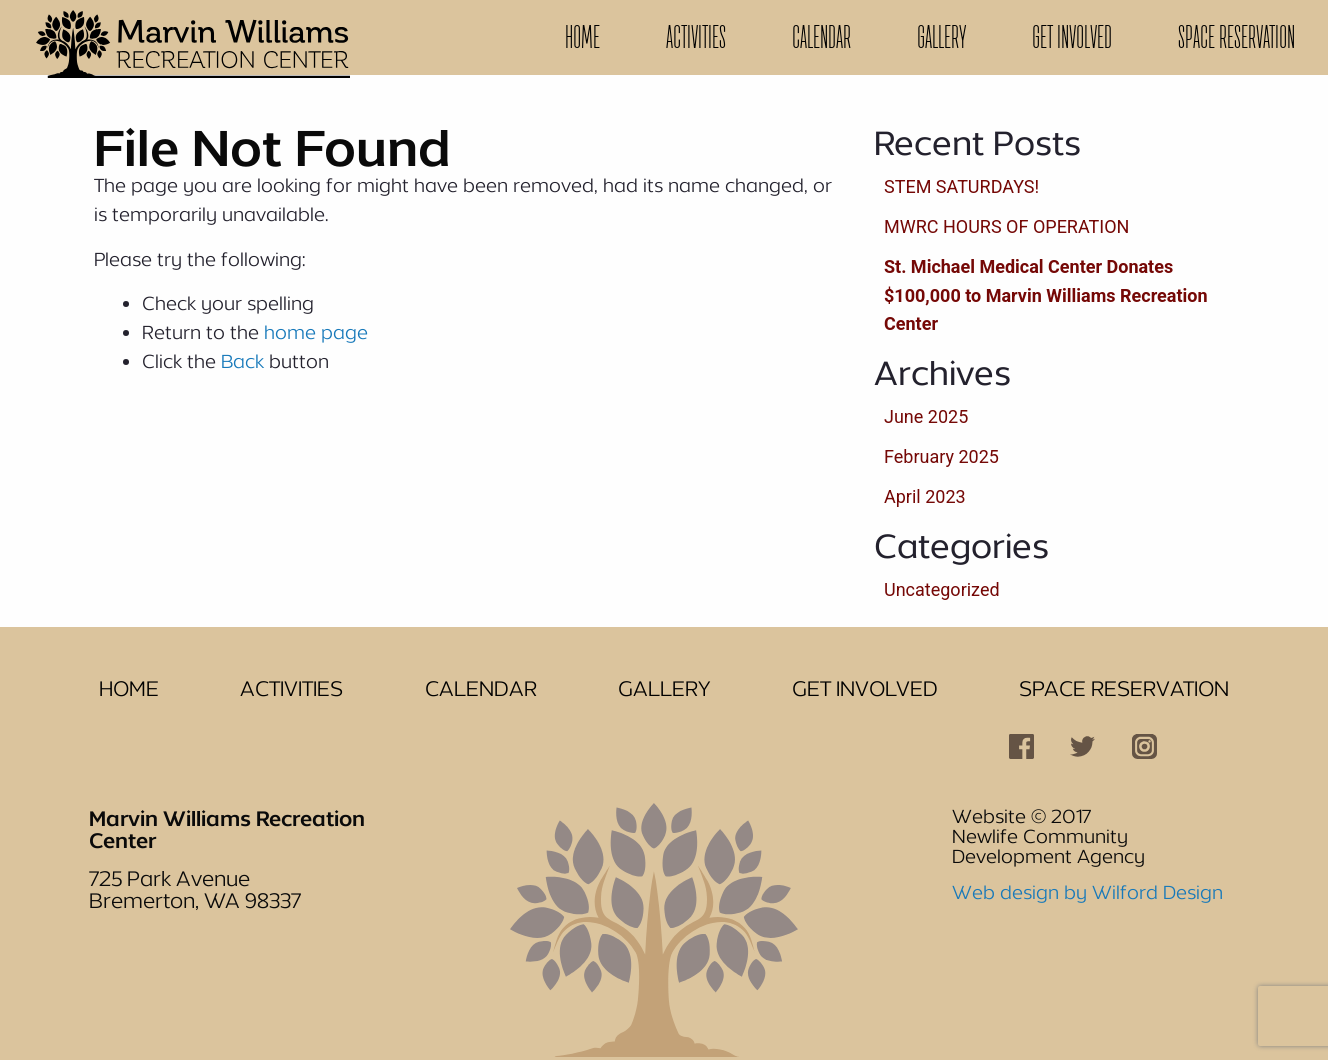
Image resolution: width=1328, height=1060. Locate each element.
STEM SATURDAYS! (961, 186)
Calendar (821, 37)
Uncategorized (942, 589)
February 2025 (941, 456)
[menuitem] (582, 37)
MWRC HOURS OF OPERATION (1006, 226)
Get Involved (1072, 37)
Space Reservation (1236, 37)
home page (316, 332)
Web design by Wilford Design (1087, 892)
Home (582, 37)
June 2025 (926, 416)
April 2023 (925, 496)
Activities (696, 37)
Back (242, 361)
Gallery (941, 37)
